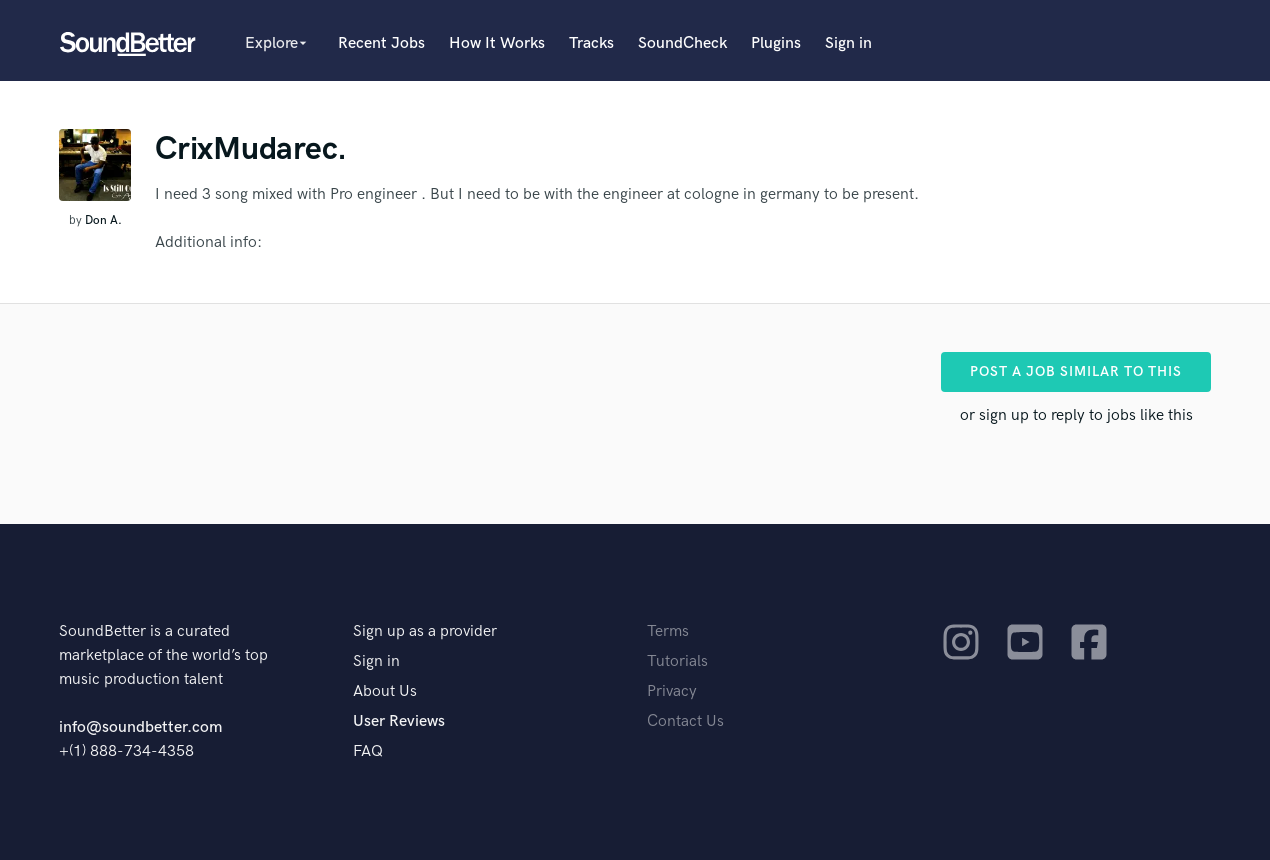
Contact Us (685, 721)
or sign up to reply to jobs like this (1076, 415)
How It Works (497, 43)
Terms (668, 631)
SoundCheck (682, 43)
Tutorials (677, 661)
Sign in (848, 43)
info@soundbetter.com (140, 727)
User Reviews (399, 721)
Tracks (591, 43)
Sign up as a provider (425, 631)
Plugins (776, 43)
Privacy (672, 691)
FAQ (368, 751)
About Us (385, 691)
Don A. (103, 220)
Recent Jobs (381, 43)
